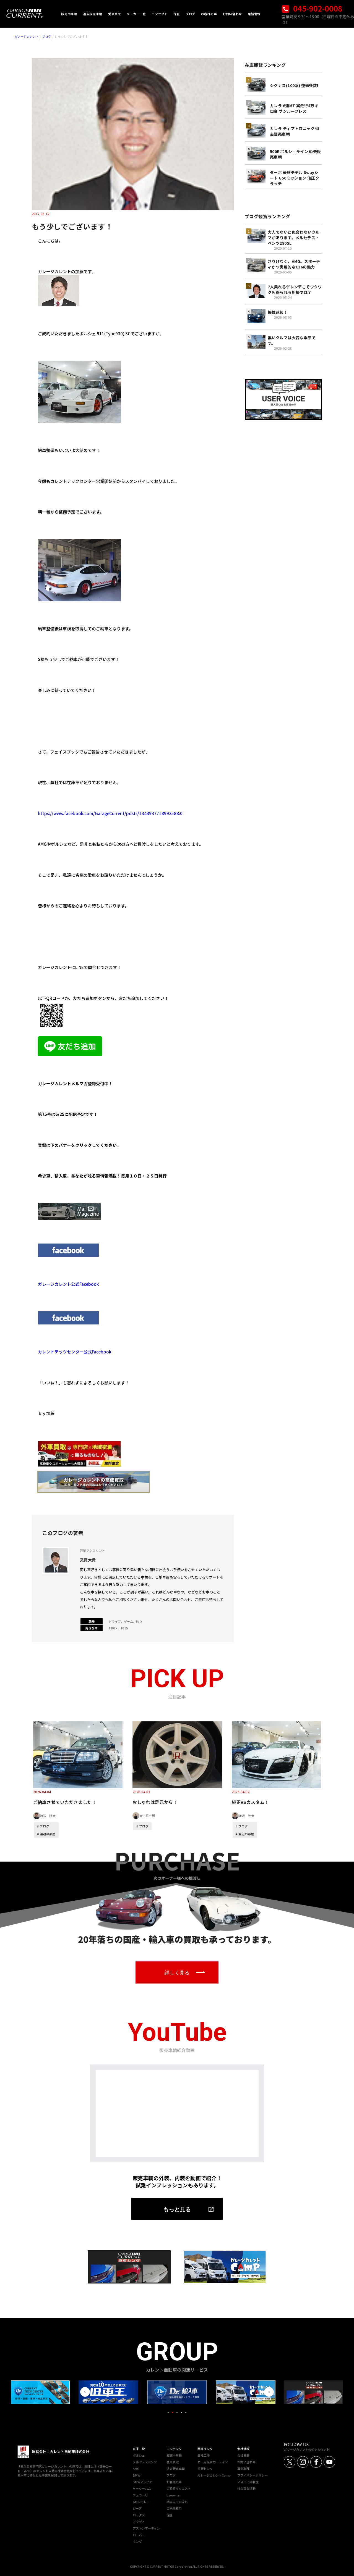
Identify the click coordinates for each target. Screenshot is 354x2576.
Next (269, 2392)
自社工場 (203, 2455)
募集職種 (243, 2468)
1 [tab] (168, 2412)
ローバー (139, 2535)
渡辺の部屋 (48, 1834)
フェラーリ (140, 2495)
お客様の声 (174, 2482)
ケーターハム (142, 2488)
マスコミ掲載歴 (248, 2482)
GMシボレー (141, 2501)
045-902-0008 (312, 8)
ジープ (137, 2508)
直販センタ (205, 2468)
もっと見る (177, 2209)
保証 (169, 2515)
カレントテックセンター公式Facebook (74, 1352)
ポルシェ (139, 2455)
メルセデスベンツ (145, 2462)
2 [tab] (172, 2412)
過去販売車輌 (175, 2468)
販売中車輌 (174, 2455)
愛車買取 (172, 2462)
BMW (136, 2475)
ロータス (139, 2515)
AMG (136, 2468)
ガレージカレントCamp (214, 2475)
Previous (85, 2392)
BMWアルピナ (142, 2482)
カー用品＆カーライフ (212, 2462)
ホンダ (137, 2541)
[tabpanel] (177, 2392)
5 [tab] (185, 2412)
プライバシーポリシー (252, 2475)
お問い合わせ (246, 2462)
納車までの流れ (177, 2501)
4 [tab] (181, 2412)
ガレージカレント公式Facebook (68, 1284)
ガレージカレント (26, 36)
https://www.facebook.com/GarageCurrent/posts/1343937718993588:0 (110, 813)
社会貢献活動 (246, 2488)
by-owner (173, 2495)
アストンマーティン (146, 2528)
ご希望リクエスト (178, 2488)
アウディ (139, 2521)
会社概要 (243, 2455)
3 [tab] (177, 2412)
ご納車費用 (174, 2508)
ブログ (46, 36)
